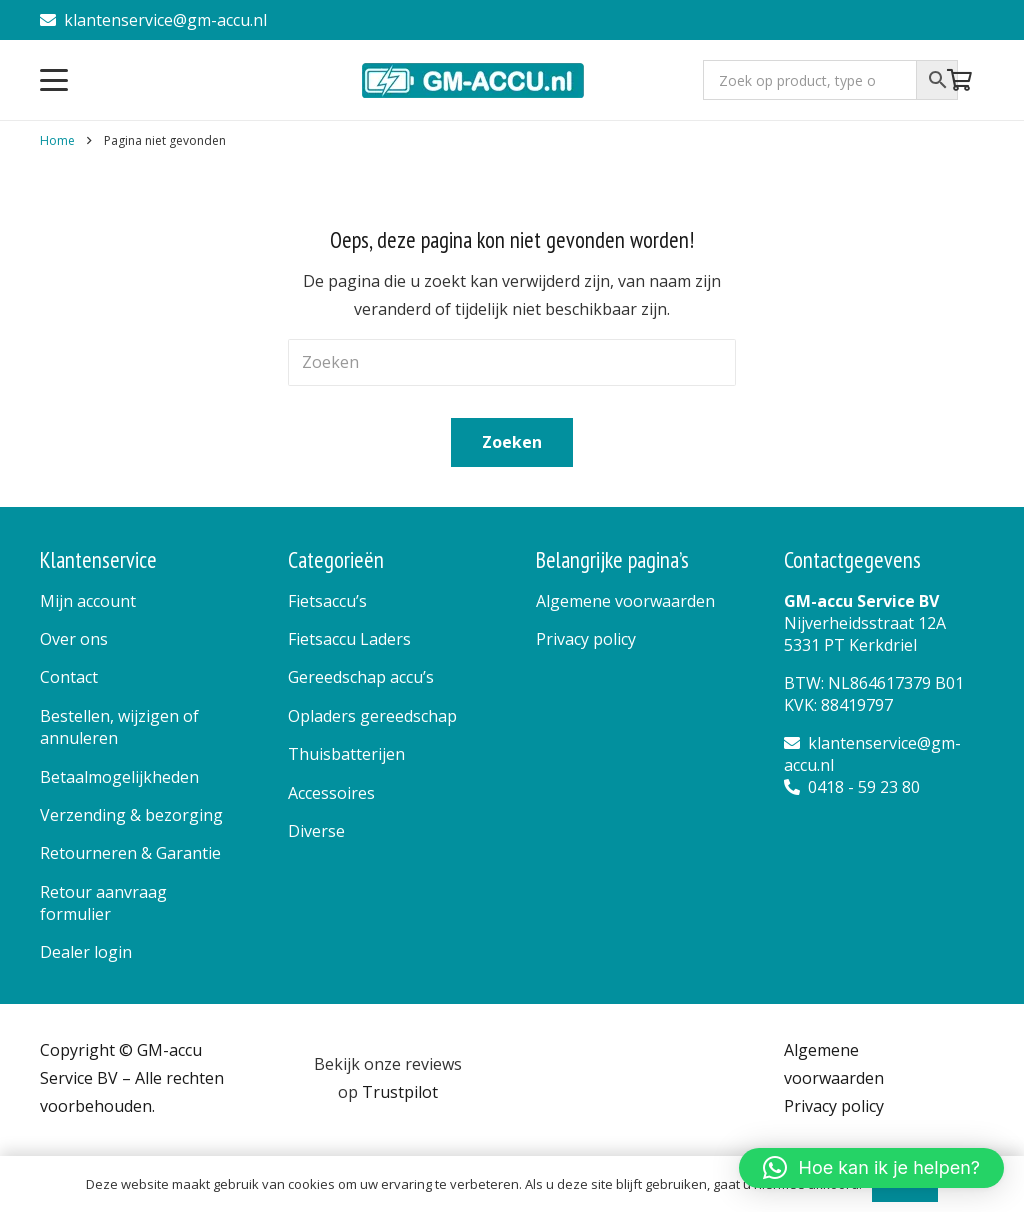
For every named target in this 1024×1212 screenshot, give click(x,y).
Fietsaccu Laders (349, 639)
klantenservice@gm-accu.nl (153, 20)
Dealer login (86, 952)
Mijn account (88, 601)
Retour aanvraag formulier (103, 903)
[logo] (474, 80)
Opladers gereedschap (372, 716)
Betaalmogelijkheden (119, 777)
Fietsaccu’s (327, 601)
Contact (69, 677)
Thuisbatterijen (346, 754)
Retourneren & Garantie (130, 853)
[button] (54, 80)
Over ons (74, 639)
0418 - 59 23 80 (852, 787)
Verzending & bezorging (131, 815)
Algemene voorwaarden (625, 601)
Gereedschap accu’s (361, 677)
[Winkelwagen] (960, 80)
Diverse (316, 831)
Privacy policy (586, 639)
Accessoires (331, 793)
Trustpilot (400, 1092)
